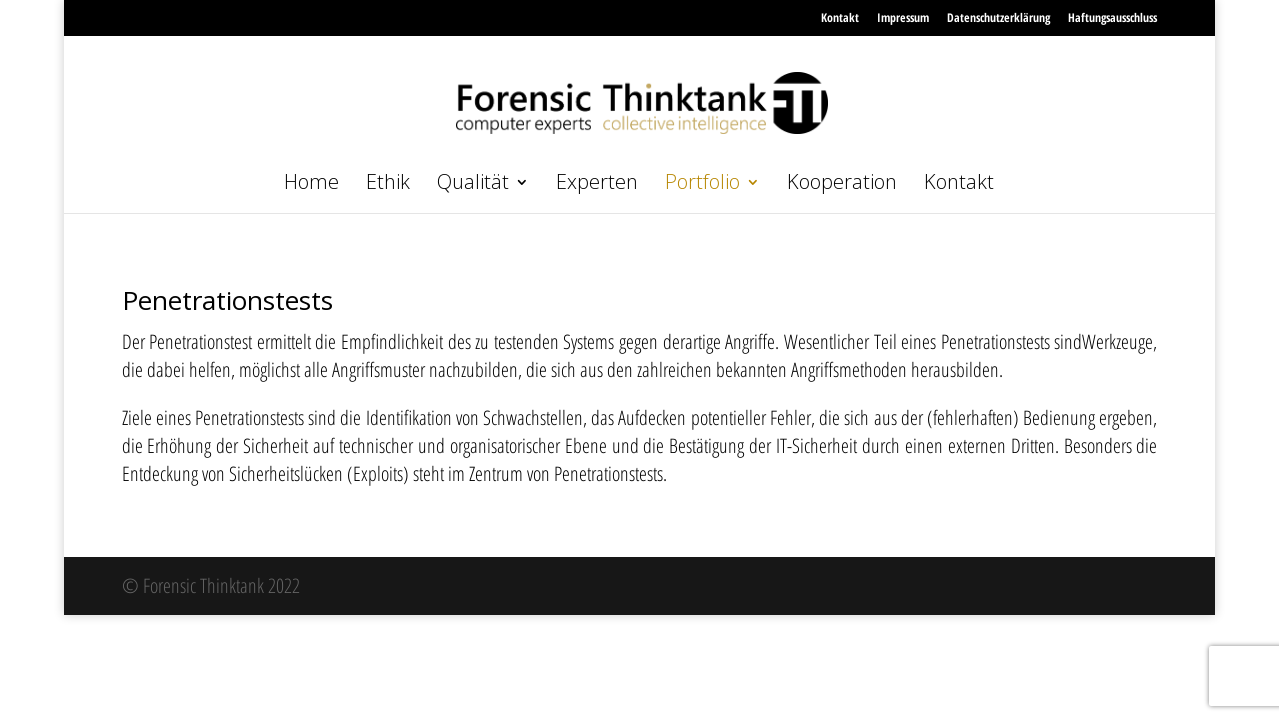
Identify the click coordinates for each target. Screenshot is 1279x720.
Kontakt (840, 17)
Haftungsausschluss (1112, 17)
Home (311, 185)
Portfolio (702, 185)
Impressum (903, 17)
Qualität (473, 185)
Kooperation (842, 185)
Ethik (388, 185)
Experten (597, 185)
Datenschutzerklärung (998, 17)
